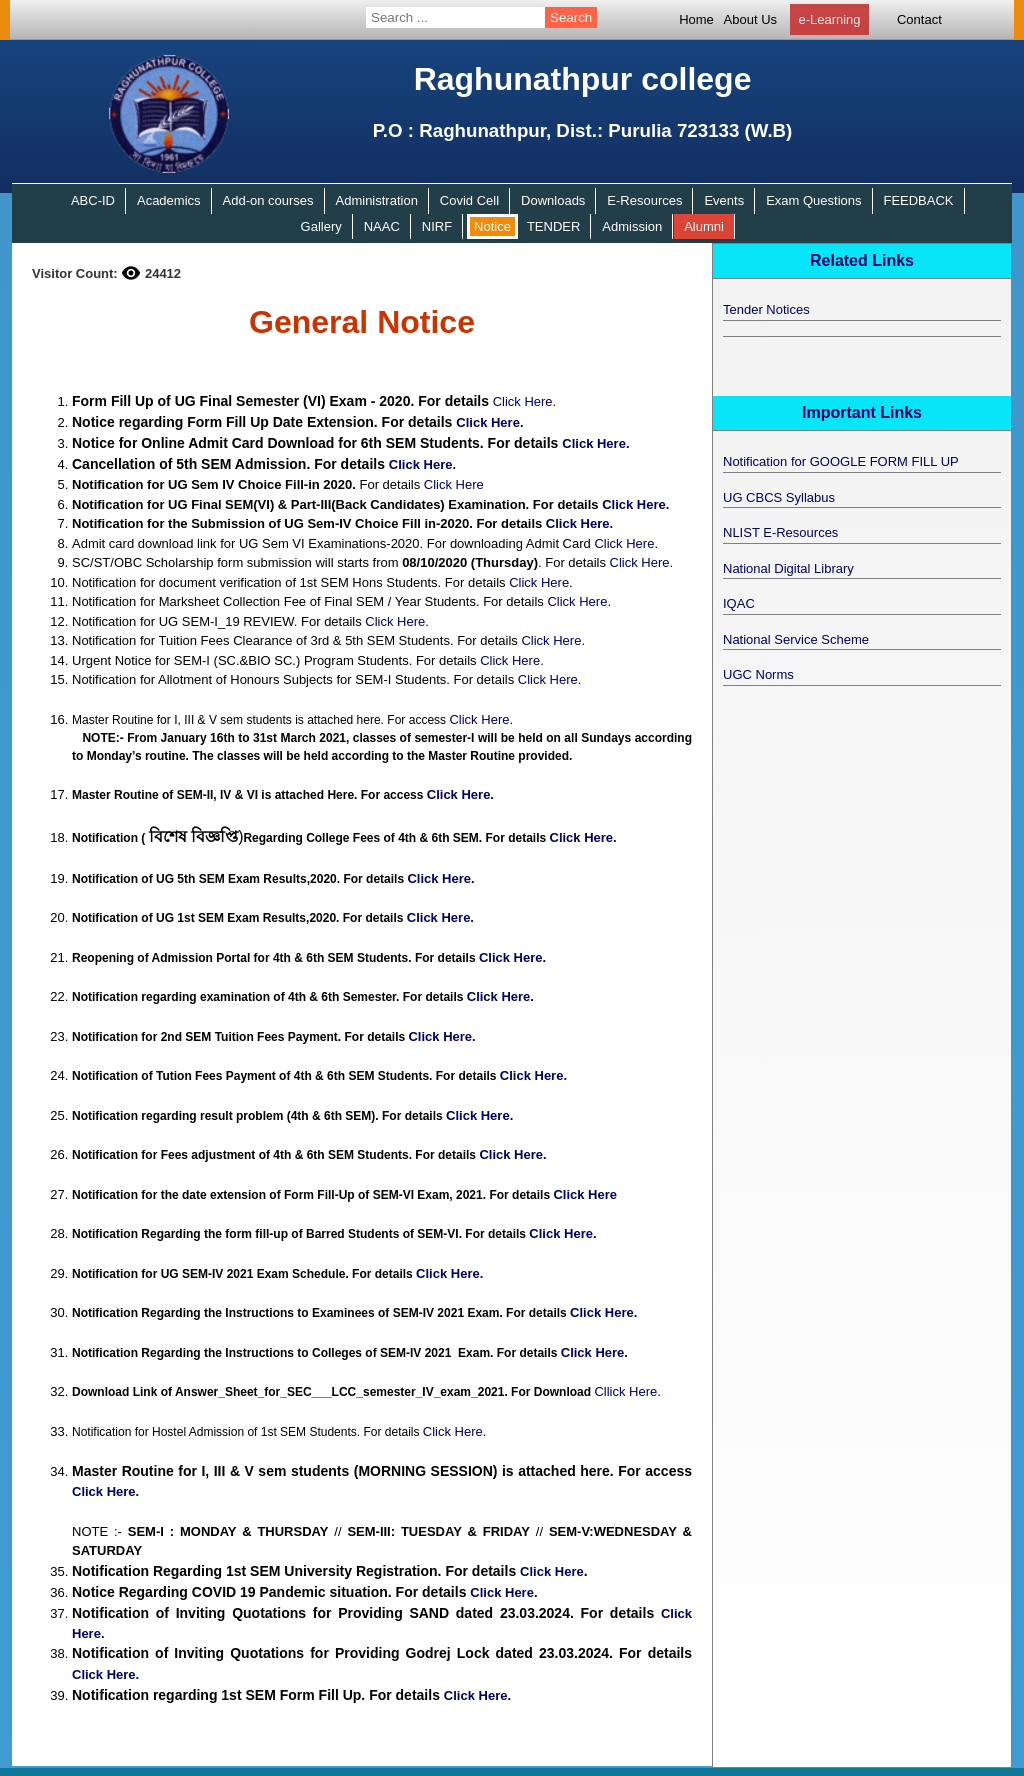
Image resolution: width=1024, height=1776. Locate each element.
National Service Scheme (796, 639)
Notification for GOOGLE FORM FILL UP (841, 461)
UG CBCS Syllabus (779, 497)
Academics (169, 200)
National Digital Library (788, 568)
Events (724, 200)
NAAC (382, 226)
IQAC (739, 603)
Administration (377, 200)
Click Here (454, 484)
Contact (919, 19)
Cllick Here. (627, 1391)
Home (696, 19)
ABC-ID (93, 200)
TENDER (553, 226)
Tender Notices (766, 309)
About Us (750, 19)
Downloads (553, 200)
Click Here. (525, 401)
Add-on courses (268, 200)
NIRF (437, 226)
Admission (632, 226)
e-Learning (829, 19)
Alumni (704, 226)
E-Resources (644, 200)
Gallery (321, 226)
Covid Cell (469, 200)
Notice (492, 226)
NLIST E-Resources (780, 532)
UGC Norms (758, 674)
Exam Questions (813, 200)
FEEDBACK (918, 200)
